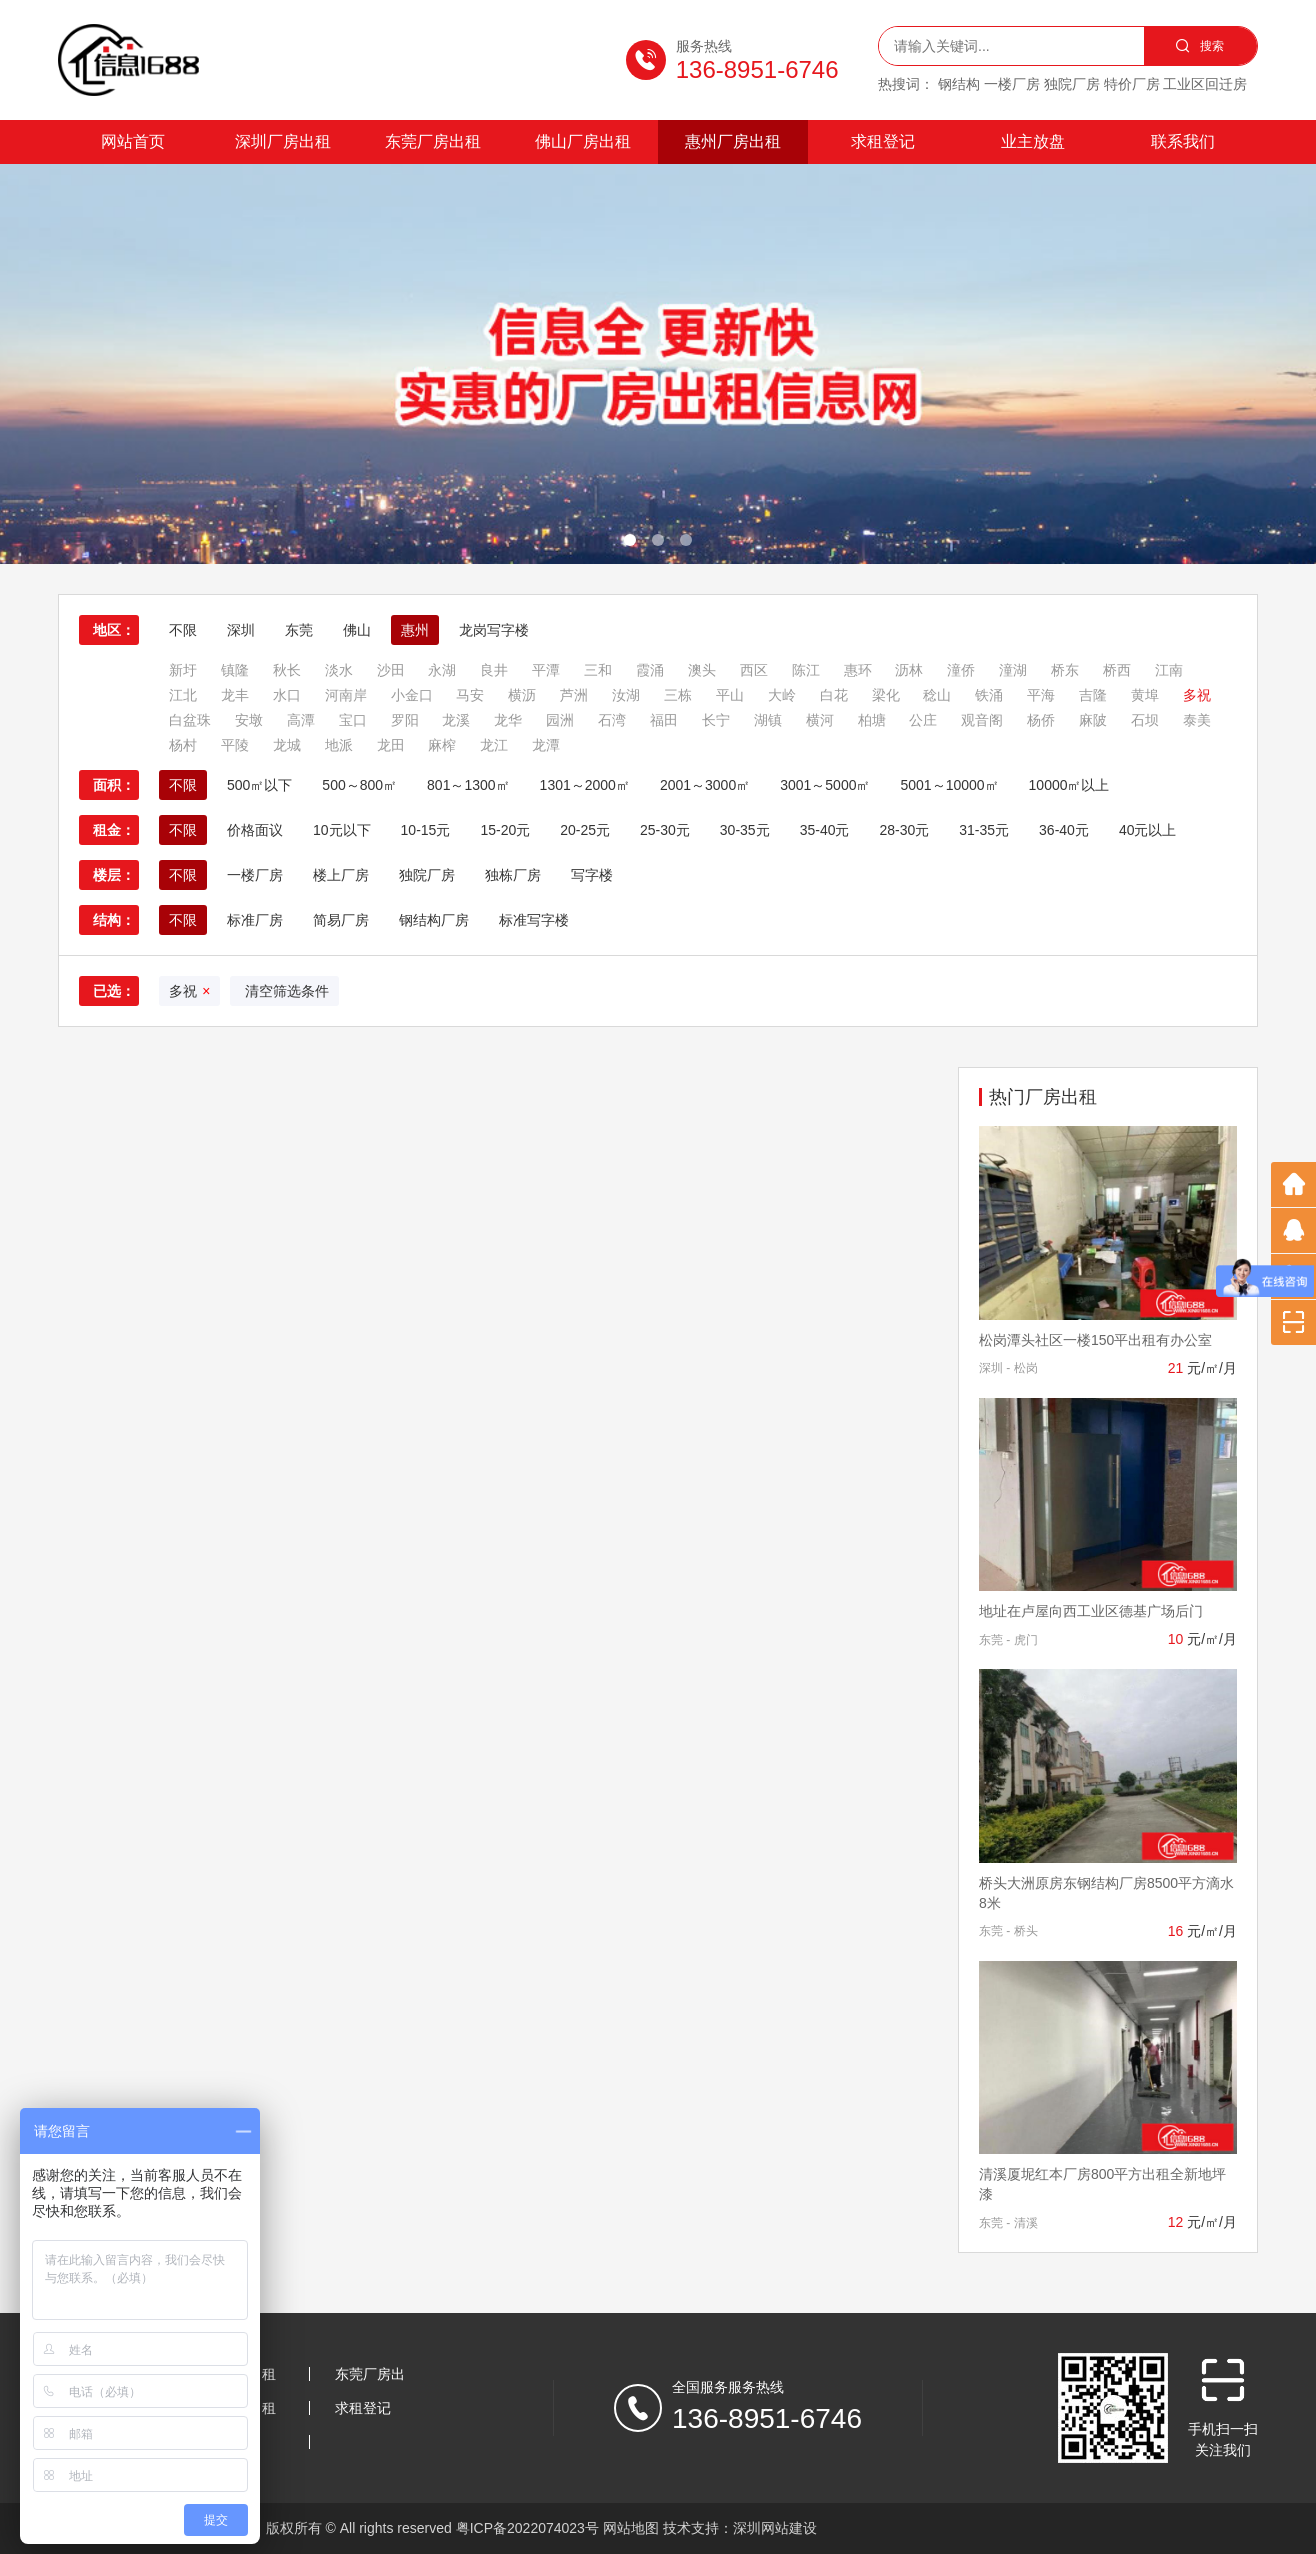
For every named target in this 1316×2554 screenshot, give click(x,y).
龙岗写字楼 (494, 630)
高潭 (301, 720)
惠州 (415, 630)
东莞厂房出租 (433, 141)
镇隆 (235, 670)
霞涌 (650, 670)
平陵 (235, 745)
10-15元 (426, 830)
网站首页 (133, 141)
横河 (820, 720)
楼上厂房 (341, 875)
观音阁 (982, 720)
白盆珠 (190, 720)
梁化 (886, 695)
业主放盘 (1033, 141)
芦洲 (574, 695)
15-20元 (505, 830)
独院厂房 (427, 875)
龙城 (287, 745)
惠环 (858, 670)
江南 (1169, 670)
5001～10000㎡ (949, 785)
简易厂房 (341, 920)
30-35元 (745, 830)
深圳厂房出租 (283, 141)
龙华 (508, 720)
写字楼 (592, 875)
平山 (730, 695)
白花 (834, 695)
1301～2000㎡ (585, 785)
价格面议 (255, 830)
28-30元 (904, 830)
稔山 (937, 695)
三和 (598, 670)
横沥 (522, 695)
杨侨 (1041, 720)
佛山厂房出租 (583, 141)
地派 (339, 745)
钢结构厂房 (434, 920)
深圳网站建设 (775, 2528)
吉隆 (1093, 695)
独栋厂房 (513, 875)
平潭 (546, 670)
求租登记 (883, 141)
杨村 (183, 745)
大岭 (782, 695)
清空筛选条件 (284, 991)
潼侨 (961, 670)
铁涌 (989, 695)
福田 (664, 720)
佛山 (357, 630)
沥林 (909, 670)
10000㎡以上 (1069, 785)
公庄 (923, 720)
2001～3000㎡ (705, 785)
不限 (183, 630)
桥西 (1117, 670)
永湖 (442, 670)
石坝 (1145, 720)
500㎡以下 (259, 785)
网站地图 (631, 2528)
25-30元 (665, 830)
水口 (287, 695)
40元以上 (1148, 830)
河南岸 (346, 695)
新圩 (183, 670)
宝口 (353, 720)
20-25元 (585, 830)
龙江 (494, 745)
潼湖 (1013, 670)
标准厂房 (255, 920)
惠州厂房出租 (733, 141)
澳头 (702, 670)
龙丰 (235, 695)
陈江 (806, 670)
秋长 (287, 670)
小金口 (412, 695)
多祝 (1197, 695)
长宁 (716, 720)
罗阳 (405, 720)
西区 (754, 670)
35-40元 (825, 830)
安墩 (249, 720)
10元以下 (342, 830)
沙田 (391, 670)
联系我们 (1183, 141)
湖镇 (768, 720)
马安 (470, 695)
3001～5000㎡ (825, 785)
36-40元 (1064, 830)
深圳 (241, 630)
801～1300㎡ (468, 785)
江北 (183, 695)
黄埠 (1145, 695)
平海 (1041, 695)
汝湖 (626, 695)
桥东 (1065, 670)
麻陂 (1093, 720)
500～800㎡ (359, 785)
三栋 (678, 695)
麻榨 (442, 745)
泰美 (1197, 720)
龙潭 (546, 745)
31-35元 (984, 830)
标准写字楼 (534, 920)
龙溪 (456, 720)
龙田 (391, 745)
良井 (494, 670)
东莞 (299, 630)
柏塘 (872, 720)
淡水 (339, 670)
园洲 (560, 720)
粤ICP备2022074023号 (527, 2528)
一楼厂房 (255, 875)
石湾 (612, 720)
